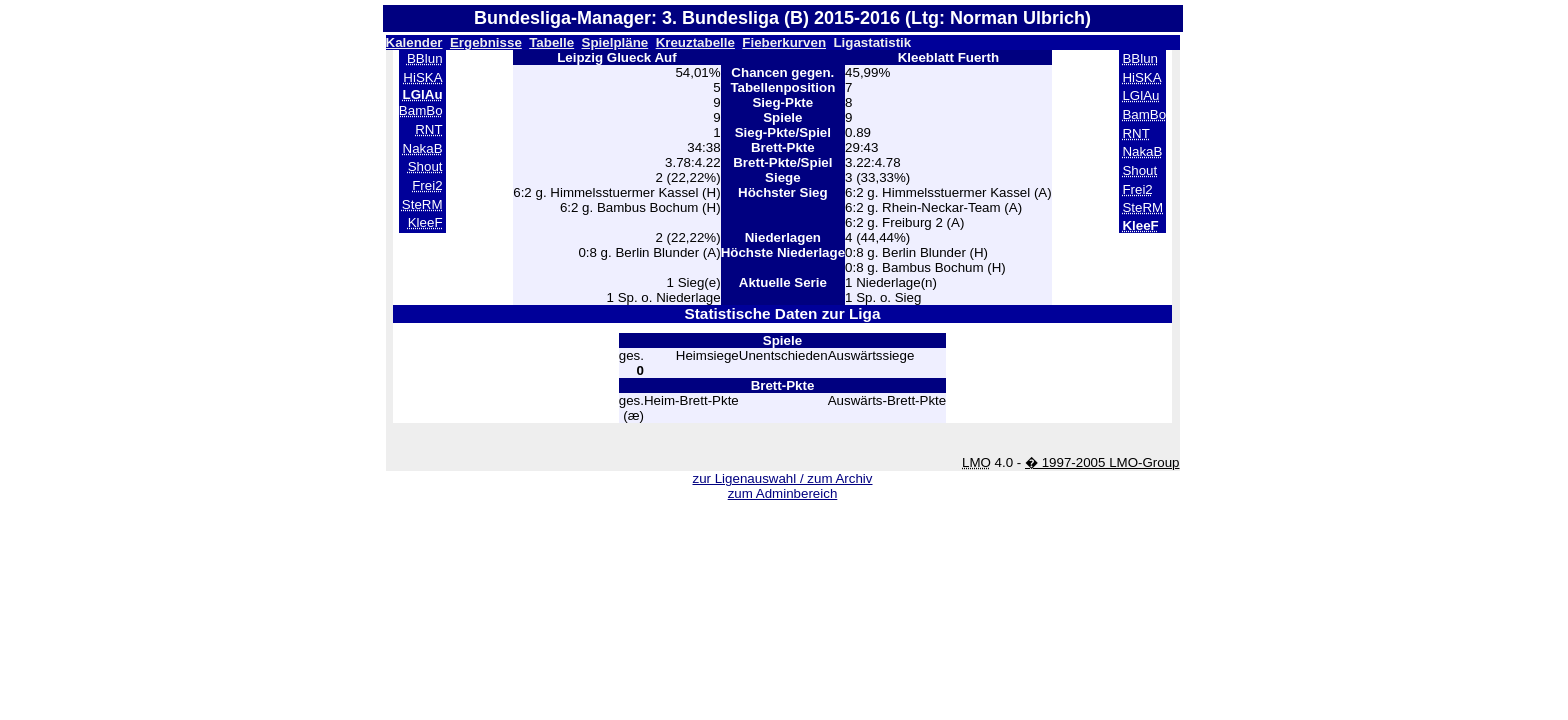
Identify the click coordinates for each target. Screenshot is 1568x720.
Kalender (414, 42)
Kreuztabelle (695, 42)
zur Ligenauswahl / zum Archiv (782, 478)
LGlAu (1140, 95)
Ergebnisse (486, 42)
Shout (425, 166)
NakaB (423, 148)
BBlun (425, 58)
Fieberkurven (784, 42)
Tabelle (551, 42)
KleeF (425, 222)
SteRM (422, 204)
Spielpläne (615, 42)
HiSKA (422, 77)
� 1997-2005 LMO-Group (1102, 462)
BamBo (421, 110)
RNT (428, 129)
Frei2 (427, 185)
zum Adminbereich (783, 493)
